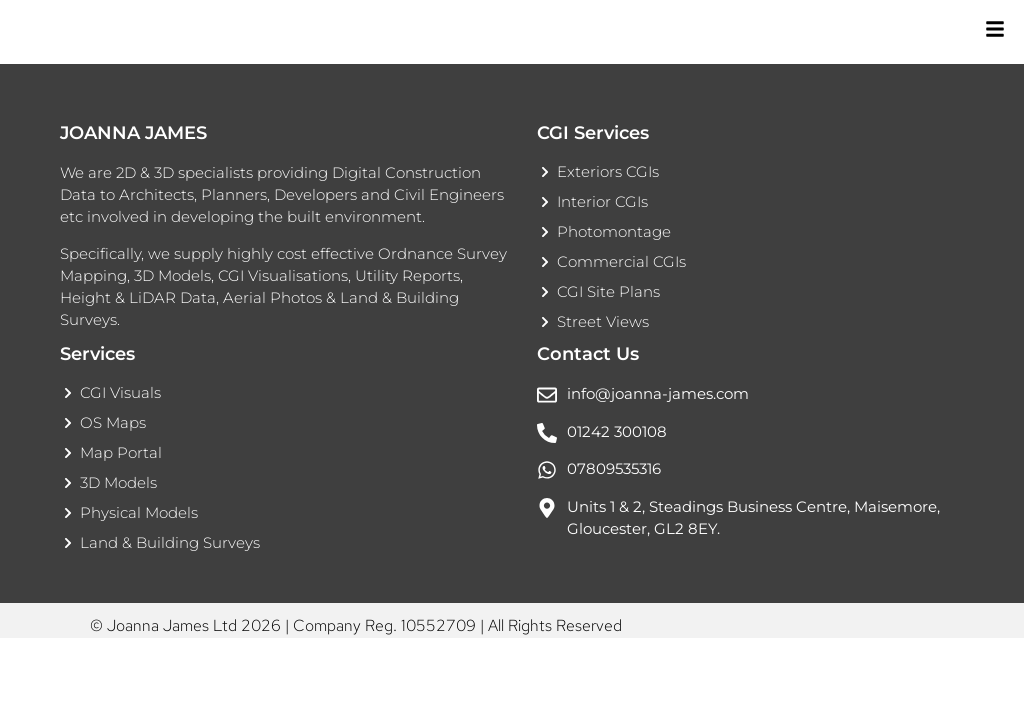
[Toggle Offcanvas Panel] (994, 33)
